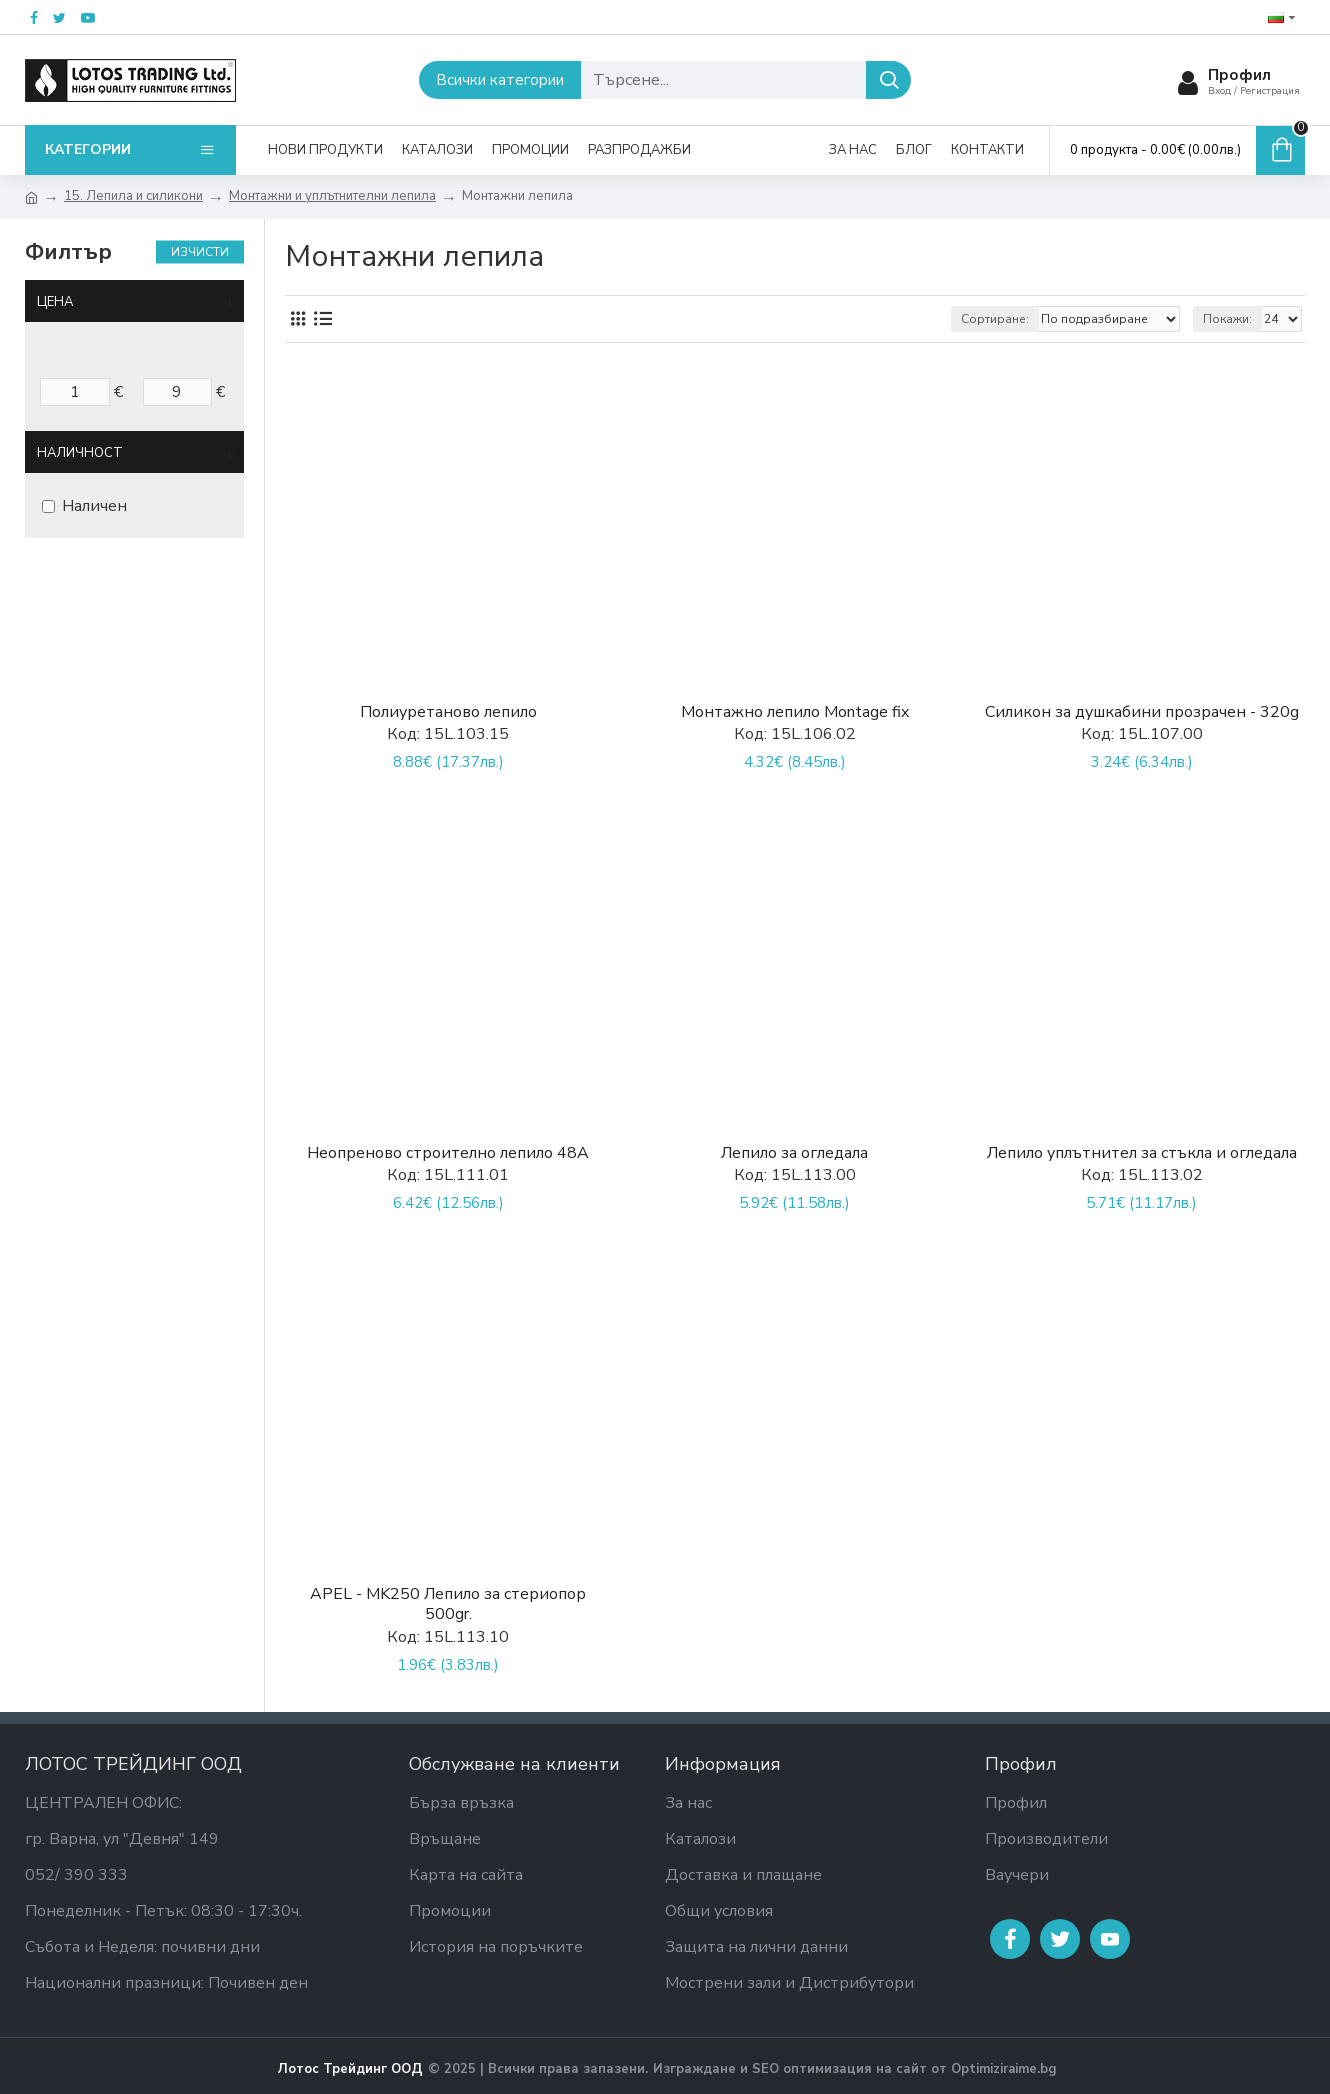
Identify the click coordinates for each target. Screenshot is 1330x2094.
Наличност (80, 453)
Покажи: (1227, 319)
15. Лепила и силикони (133, 196)
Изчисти (200, 252)
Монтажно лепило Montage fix (795, 712)
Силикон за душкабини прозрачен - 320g (1142, 712)
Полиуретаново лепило (448, 712)
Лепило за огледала (794, 1153)
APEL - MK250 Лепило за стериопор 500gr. (448, 1605)
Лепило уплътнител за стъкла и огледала (1142, 1153)
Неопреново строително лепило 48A (448, 1153)
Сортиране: (995, 319)
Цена (55, 302)
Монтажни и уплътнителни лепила (332, 196)
